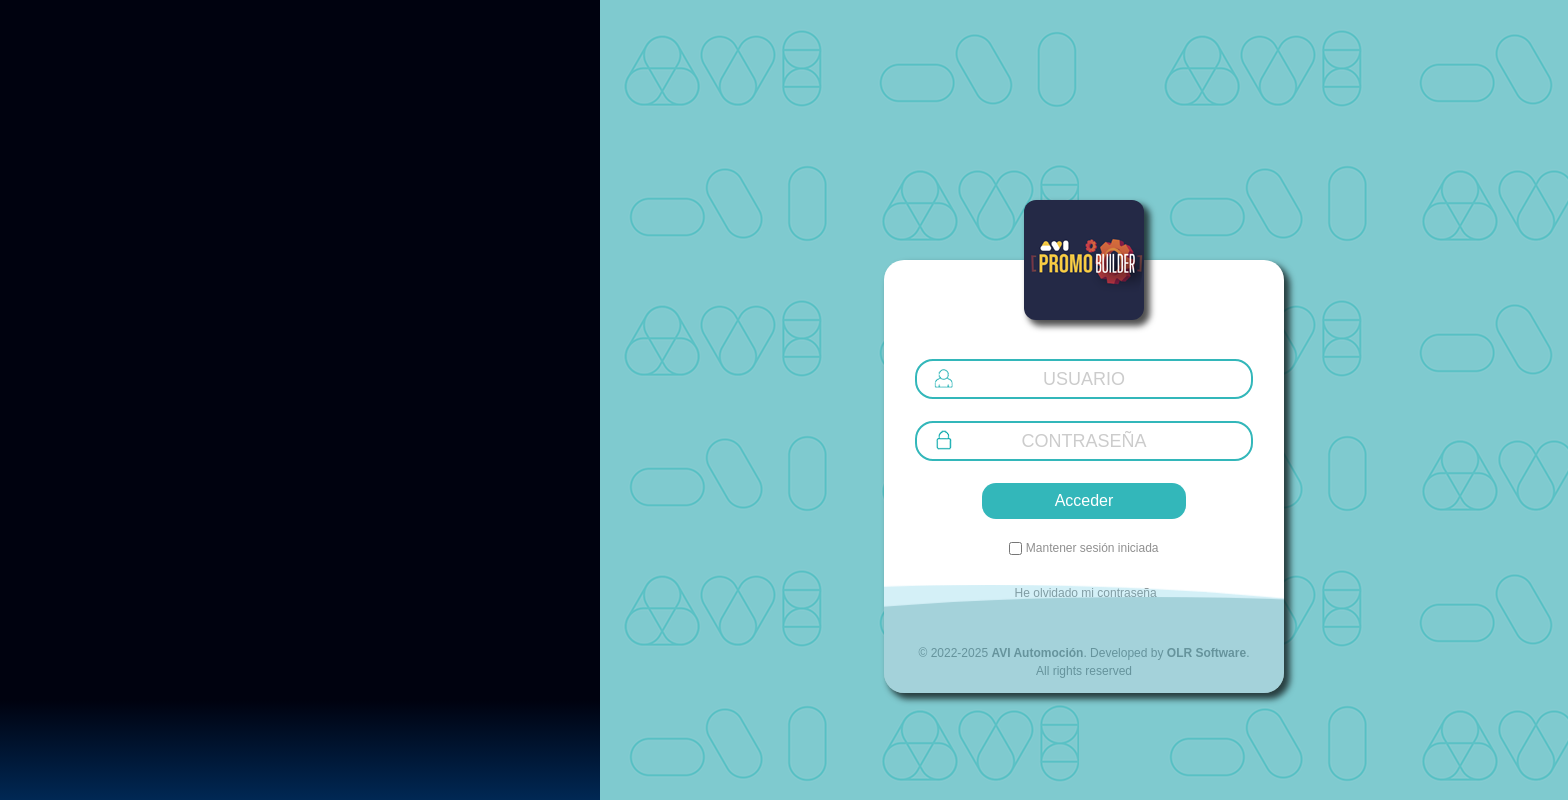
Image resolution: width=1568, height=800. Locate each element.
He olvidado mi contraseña (1083, 593)
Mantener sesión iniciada (1090, 548)
